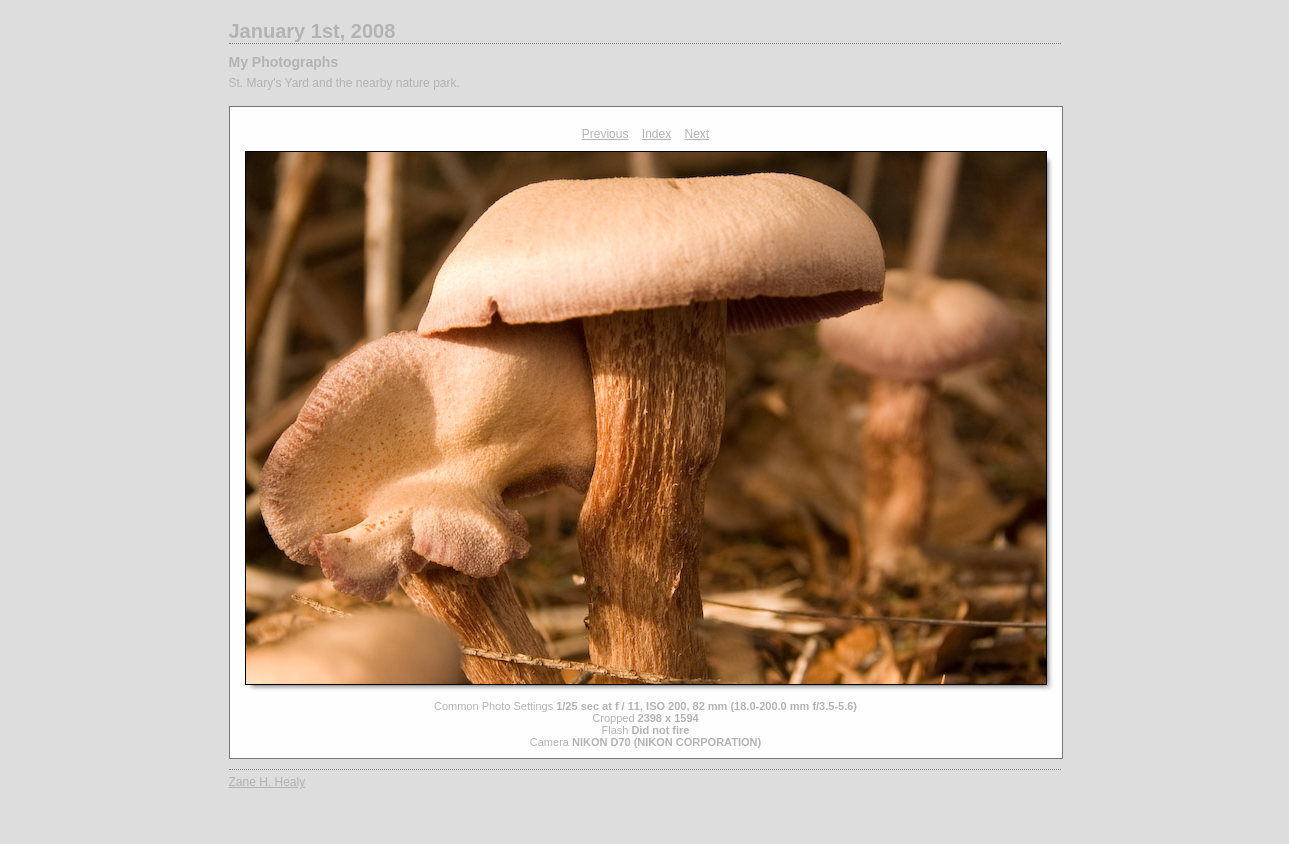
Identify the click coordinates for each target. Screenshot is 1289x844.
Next (697, 134)
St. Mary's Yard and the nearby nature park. (344, 83)
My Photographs (284, 62)
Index (656, 134)
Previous (605, 134)
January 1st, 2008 (312, 31)
